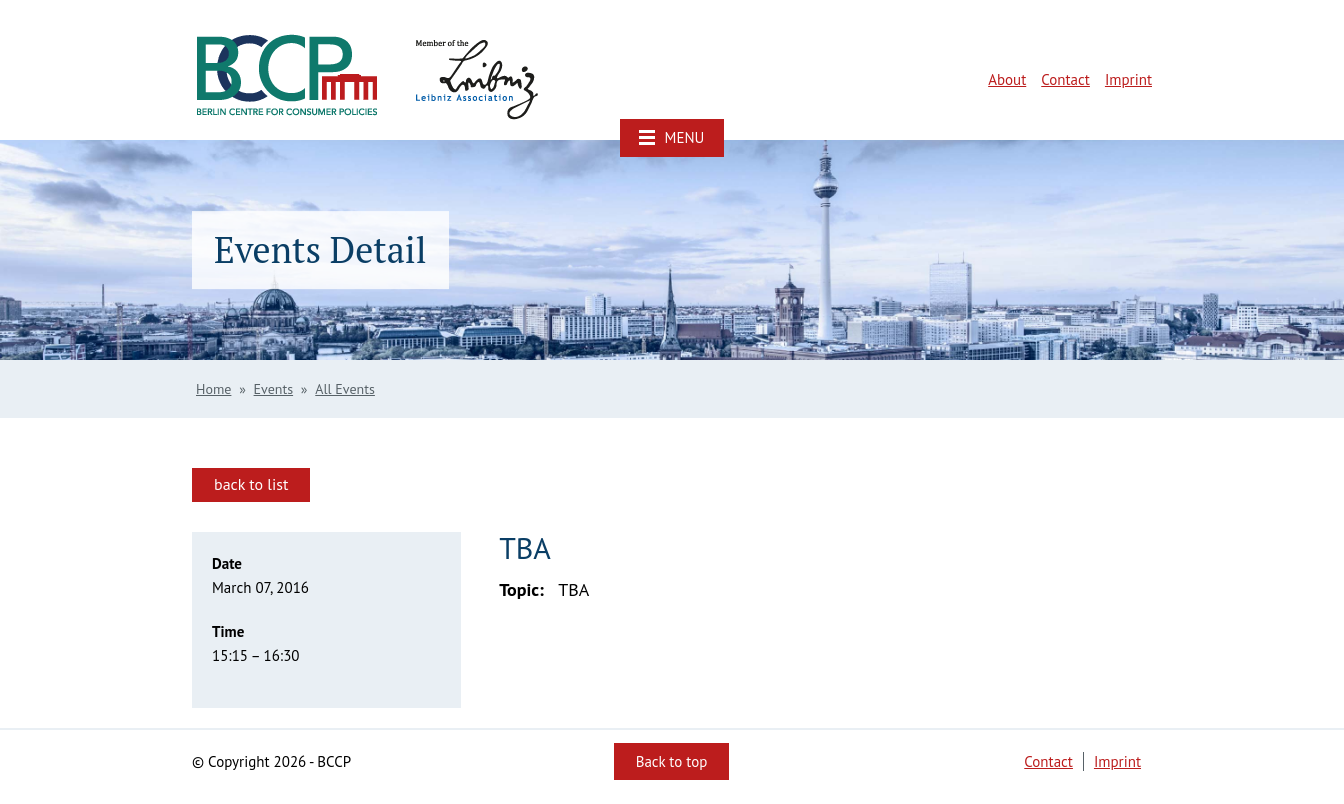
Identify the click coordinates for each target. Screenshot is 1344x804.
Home (213, 389)
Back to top (672, 761)
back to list (251, 484)
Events (274, 389)
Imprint (1128, 79)
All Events (345, 389)
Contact (1065, 79)
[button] (672, 138)
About (1007, 79)
